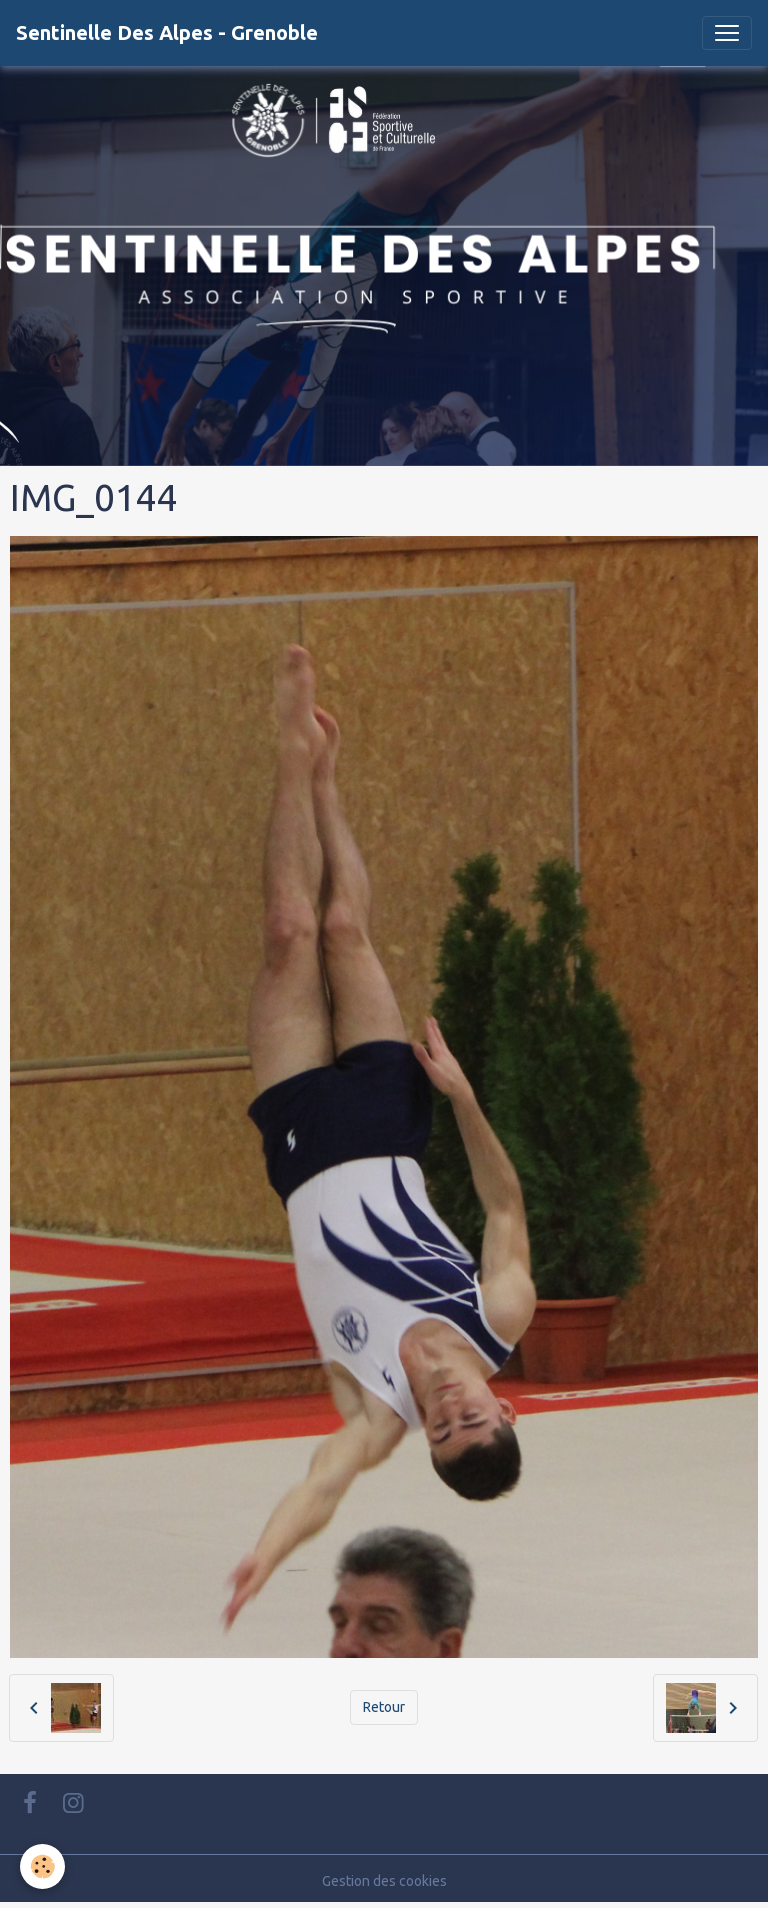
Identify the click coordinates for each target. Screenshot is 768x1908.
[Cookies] (42, 1866)
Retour (384, 1707)
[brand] (167, 33)
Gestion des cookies (384, 1881)
